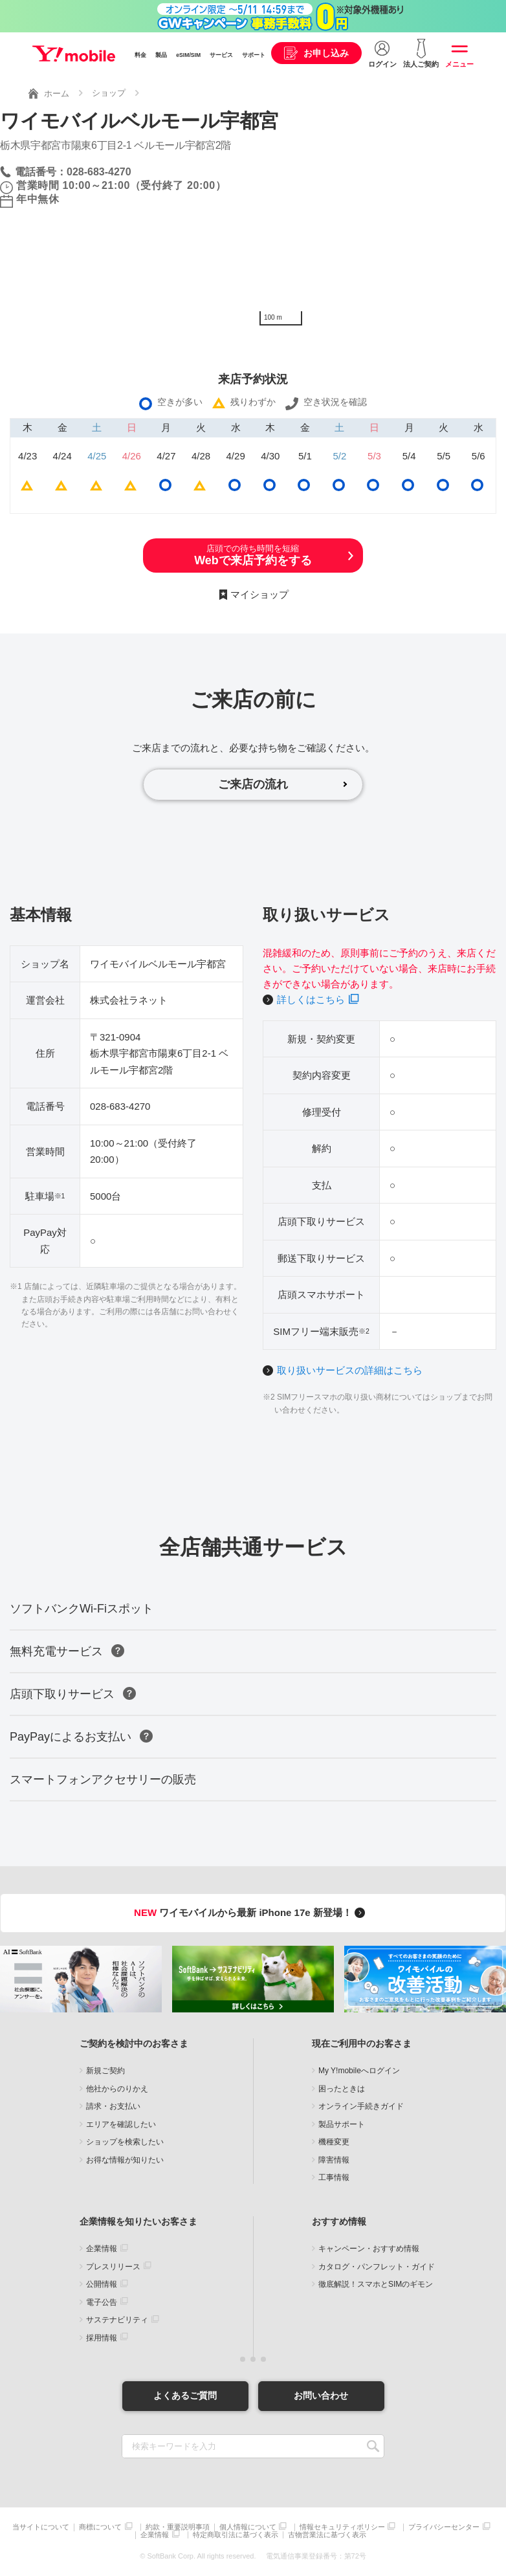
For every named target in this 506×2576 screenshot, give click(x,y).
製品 (161, 55)
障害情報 (333, 2159)
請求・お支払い (113, 2106)
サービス (221, 55)
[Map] (379, 235)
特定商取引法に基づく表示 (235, 2534)
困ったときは (341, 2088)
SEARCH (373, 2446)
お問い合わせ (321, 2395)
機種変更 (333, 2141)
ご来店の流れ (253, 784)
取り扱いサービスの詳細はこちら (350, 1370)
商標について (100, 2527)
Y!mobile (73, 53)
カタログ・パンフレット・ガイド (376, 2266)
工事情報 (333, 2177)
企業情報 (101, 2248)
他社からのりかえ (117, 2088)
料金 (140, 55)
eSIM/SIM (188, 55)
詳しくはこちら (311, 999)
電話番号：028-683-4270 (73, 171)
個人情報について (247, 2527)
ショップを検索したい (125, 2141)
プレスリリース (113, 2266)
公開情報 (101, 2284)
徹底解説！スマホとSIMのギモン (375, 2284)
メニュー (459, 64)
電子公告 (101, 2302)
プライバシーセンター (443, 2527)
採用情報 (101, 2337)
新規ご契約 (105, 2070)
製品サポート (341, 2124)
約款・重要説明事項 (178, 2527)
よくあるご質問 (185, 2395)
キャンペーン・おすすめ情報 (368, 2248)
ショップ (109, 93)
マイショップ (259, 594)
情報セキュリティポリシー (342, 2527)
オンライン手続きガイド (361, 2106)
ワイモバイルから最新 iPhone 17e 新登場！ (251, 1912)
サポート (253, 55)
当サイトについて (40, 2527)
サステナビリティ (117, 2319)
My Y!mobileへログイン (359, 2070)
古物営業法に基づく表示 (327, 2534)
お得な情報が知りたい (125, 2159)
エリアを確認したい (121, 2124)
